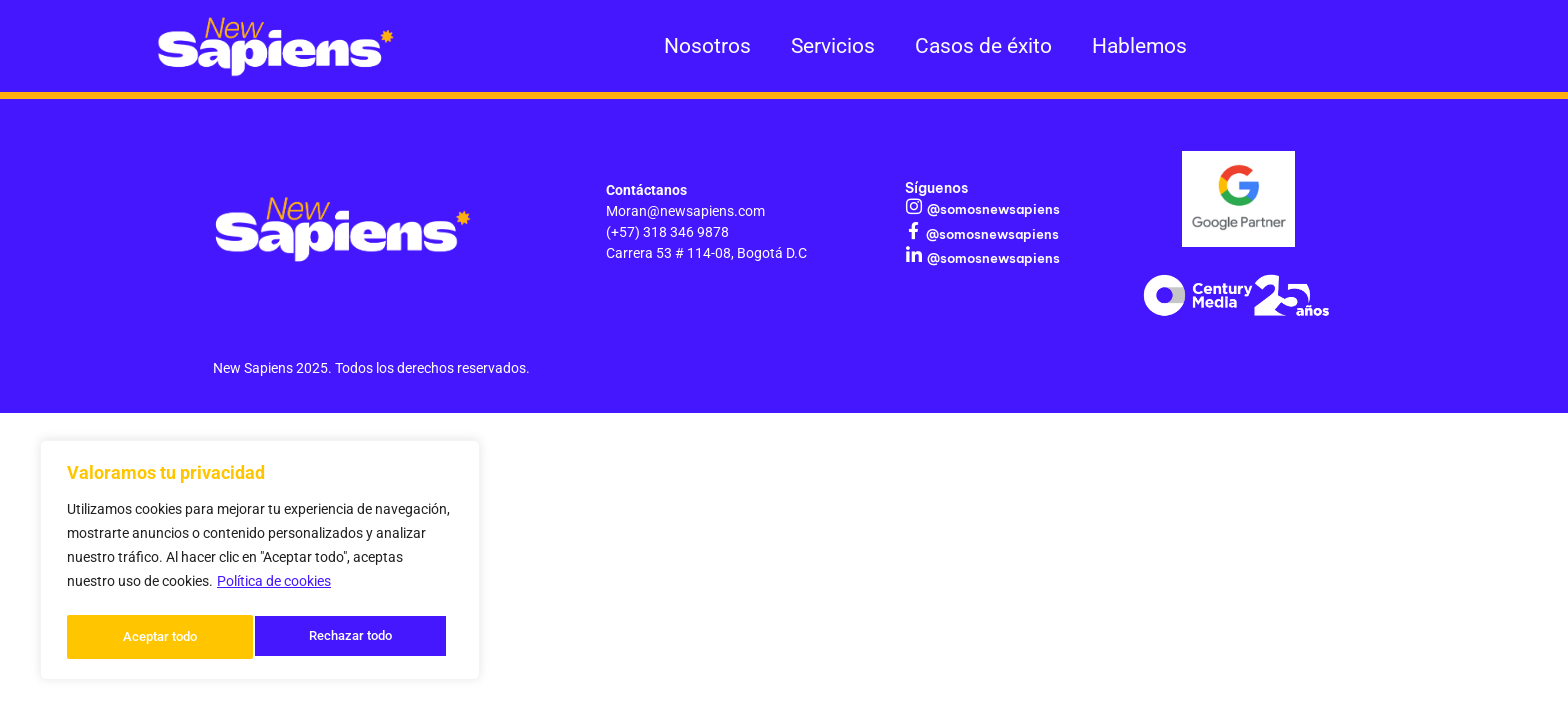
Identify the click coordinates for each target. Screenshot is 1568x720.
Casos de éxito (983, 46)
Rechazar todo (164, 637)
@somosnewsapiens (989, 208)
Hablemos (1139, 46)
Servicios (833, 46)
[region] (260, 563)
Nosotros (707, 46)
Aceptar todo (361, 637)
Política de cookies (274, 587)
